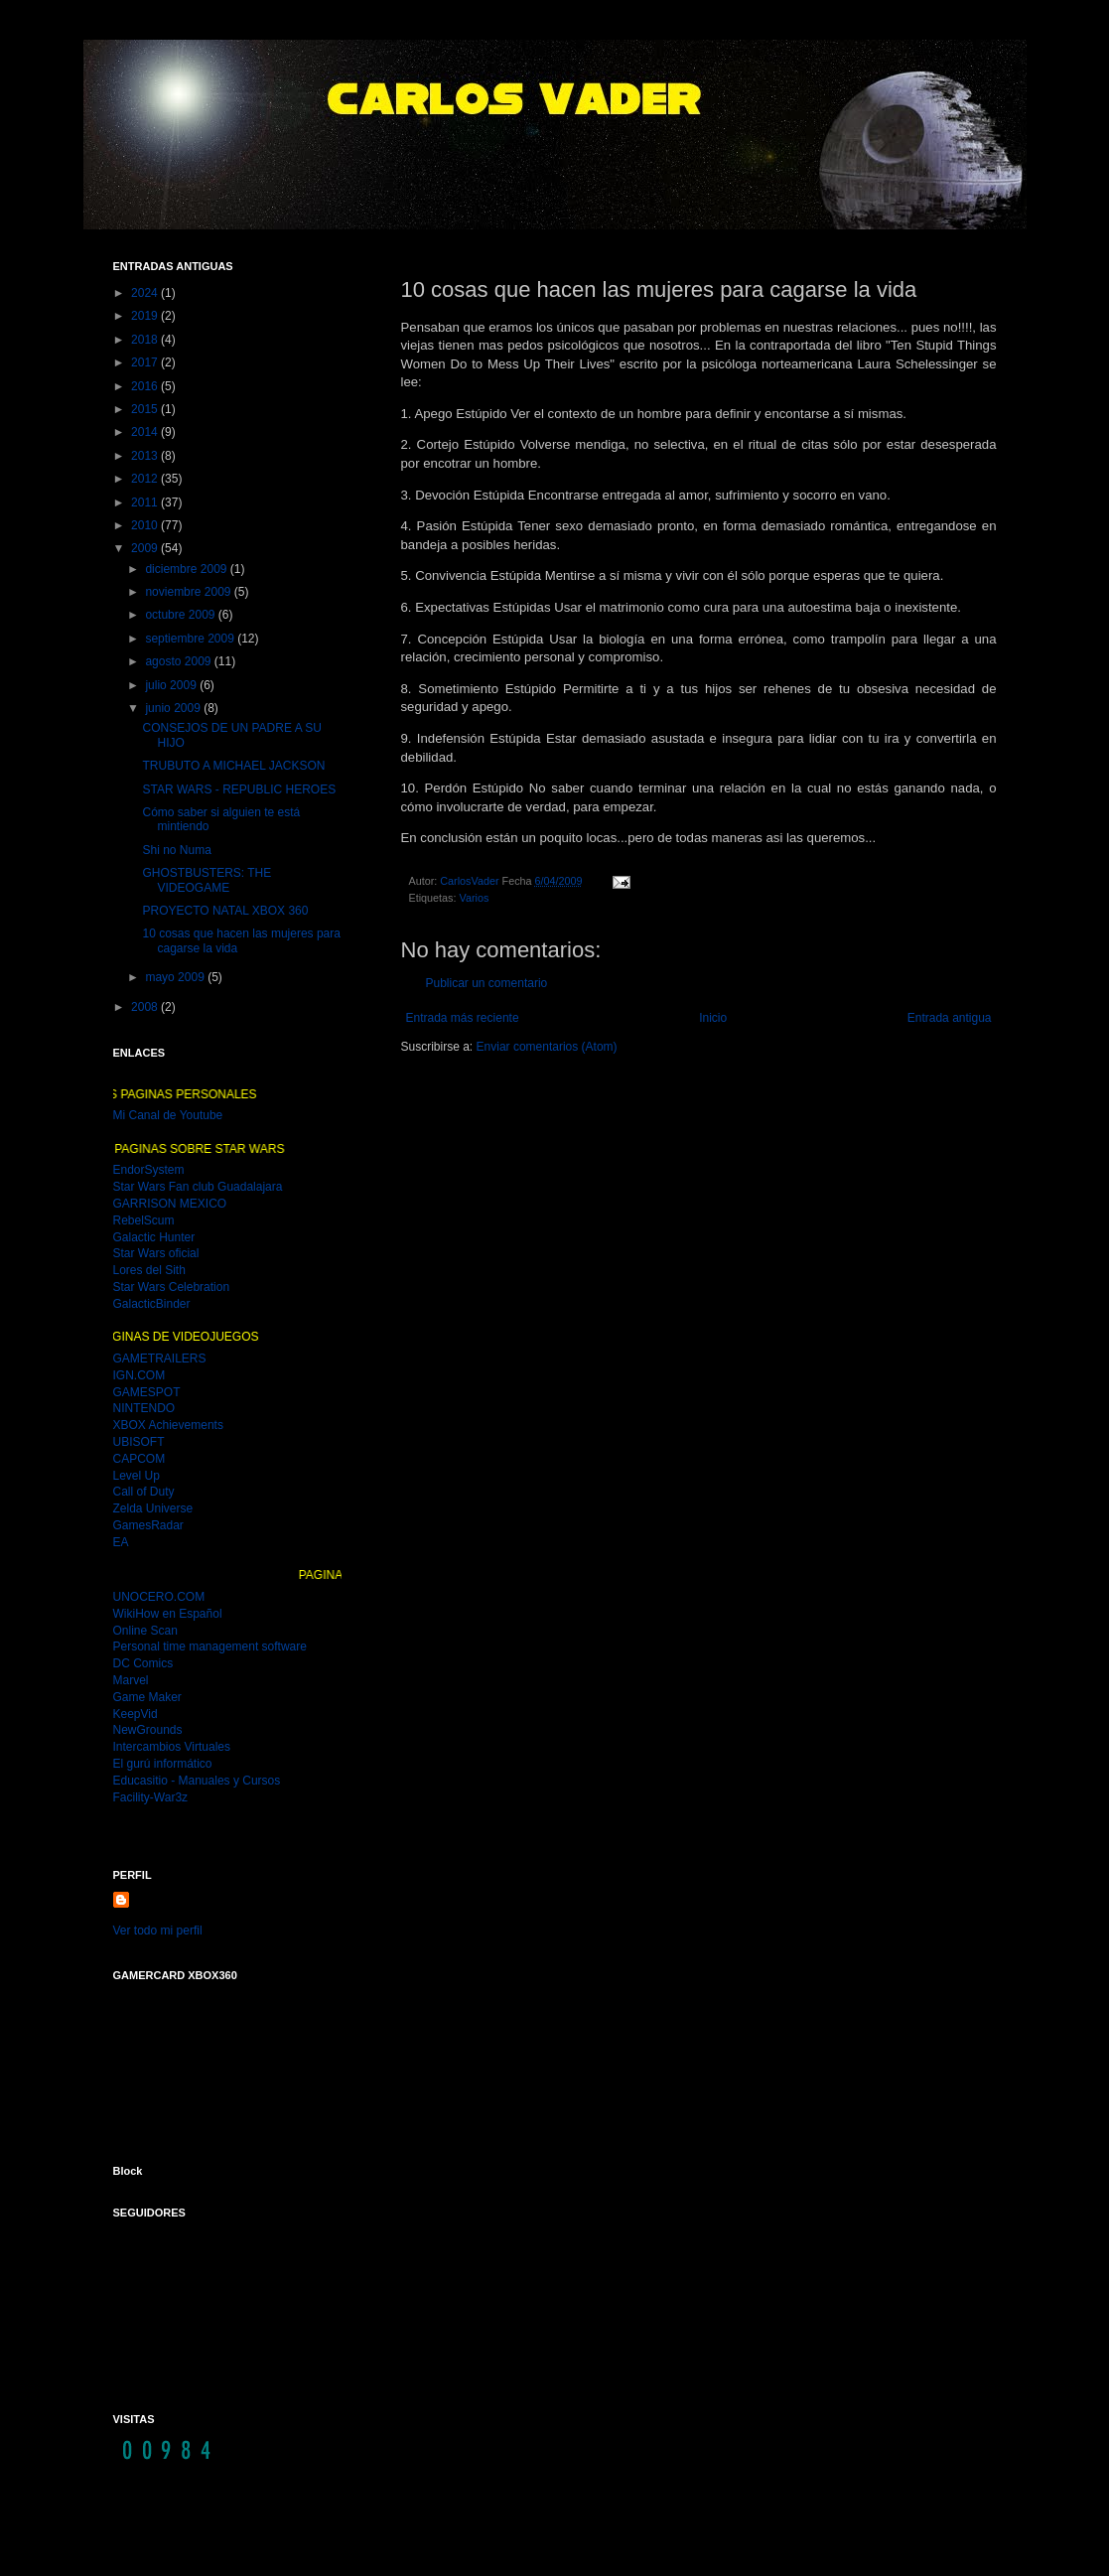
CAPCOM (139, 1459)
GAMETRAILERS (160, 1358)
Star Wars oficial (156, 1253)
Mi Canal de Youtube (168, 1115)
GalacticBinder (152, 1304)
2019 (146, 316)
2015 (146, 409)
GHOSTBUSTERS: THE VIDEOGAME (206, 880)
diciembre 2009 (187, 569)
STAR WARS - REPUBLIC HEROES (239, 789)
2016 (146, 386)
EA (121, 1542)
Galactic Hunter (154, 1237)
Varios (474, 898)
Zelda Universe (153, 1508)
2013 (146, 456)
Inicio (713, 1018)
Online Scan (145, 1631)
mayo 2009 (176, 977)
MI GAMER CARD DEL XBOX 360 (214, 2061)
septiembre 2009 (191, 638)
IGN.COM (139, 1375)
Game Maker (147, 1697)
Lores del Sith (149, 1270)
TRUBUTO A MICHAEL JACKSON (233, 766)
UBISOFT (139, 1442)
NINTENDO (144, 1408)
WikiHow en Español (167, 1614)
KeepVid (135, 1714)
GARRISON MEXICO (170, 1204)
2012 (146, 479)
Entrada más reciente (462, 1018)
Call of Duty (144, 1492)
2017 (146, 362)
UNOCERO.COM (159, 1597)
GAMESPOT (147, 1392)
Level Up (136, 1476)
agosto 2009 (179, 661)
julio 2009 (172, 685)
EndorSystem (149, 1170)
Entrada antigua (949, 1018)
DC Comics (143, 1663)
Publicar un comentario (487, 983)
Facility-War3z (151, 1797)
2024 (146, 293)
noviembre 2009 (189, 592)
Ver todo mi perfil (158, 1930)
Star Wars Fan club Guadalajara (198, 1187)
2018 (146, 340)
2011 (146, 502)
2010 (146, 525)
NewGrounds (148, 1730)
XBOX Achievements (168, 1425)
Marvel (131, 1680)
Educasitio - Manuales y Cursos (197, 1781)
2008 (146, 1007)
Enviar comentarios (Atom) (547, 1047)
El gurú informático (162, 1764)
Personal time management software (210, 1646)
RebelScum (144, 1220)
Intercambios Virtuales (172, 1747)
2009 (146, 548)
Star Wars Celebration (171, 1287)
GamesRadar (148, 1525)
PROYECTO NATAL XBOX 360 (225, 911)
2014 (146, 432)
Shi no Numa (176, 850)
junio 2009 (174, 708)
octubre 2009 (181, 615)
